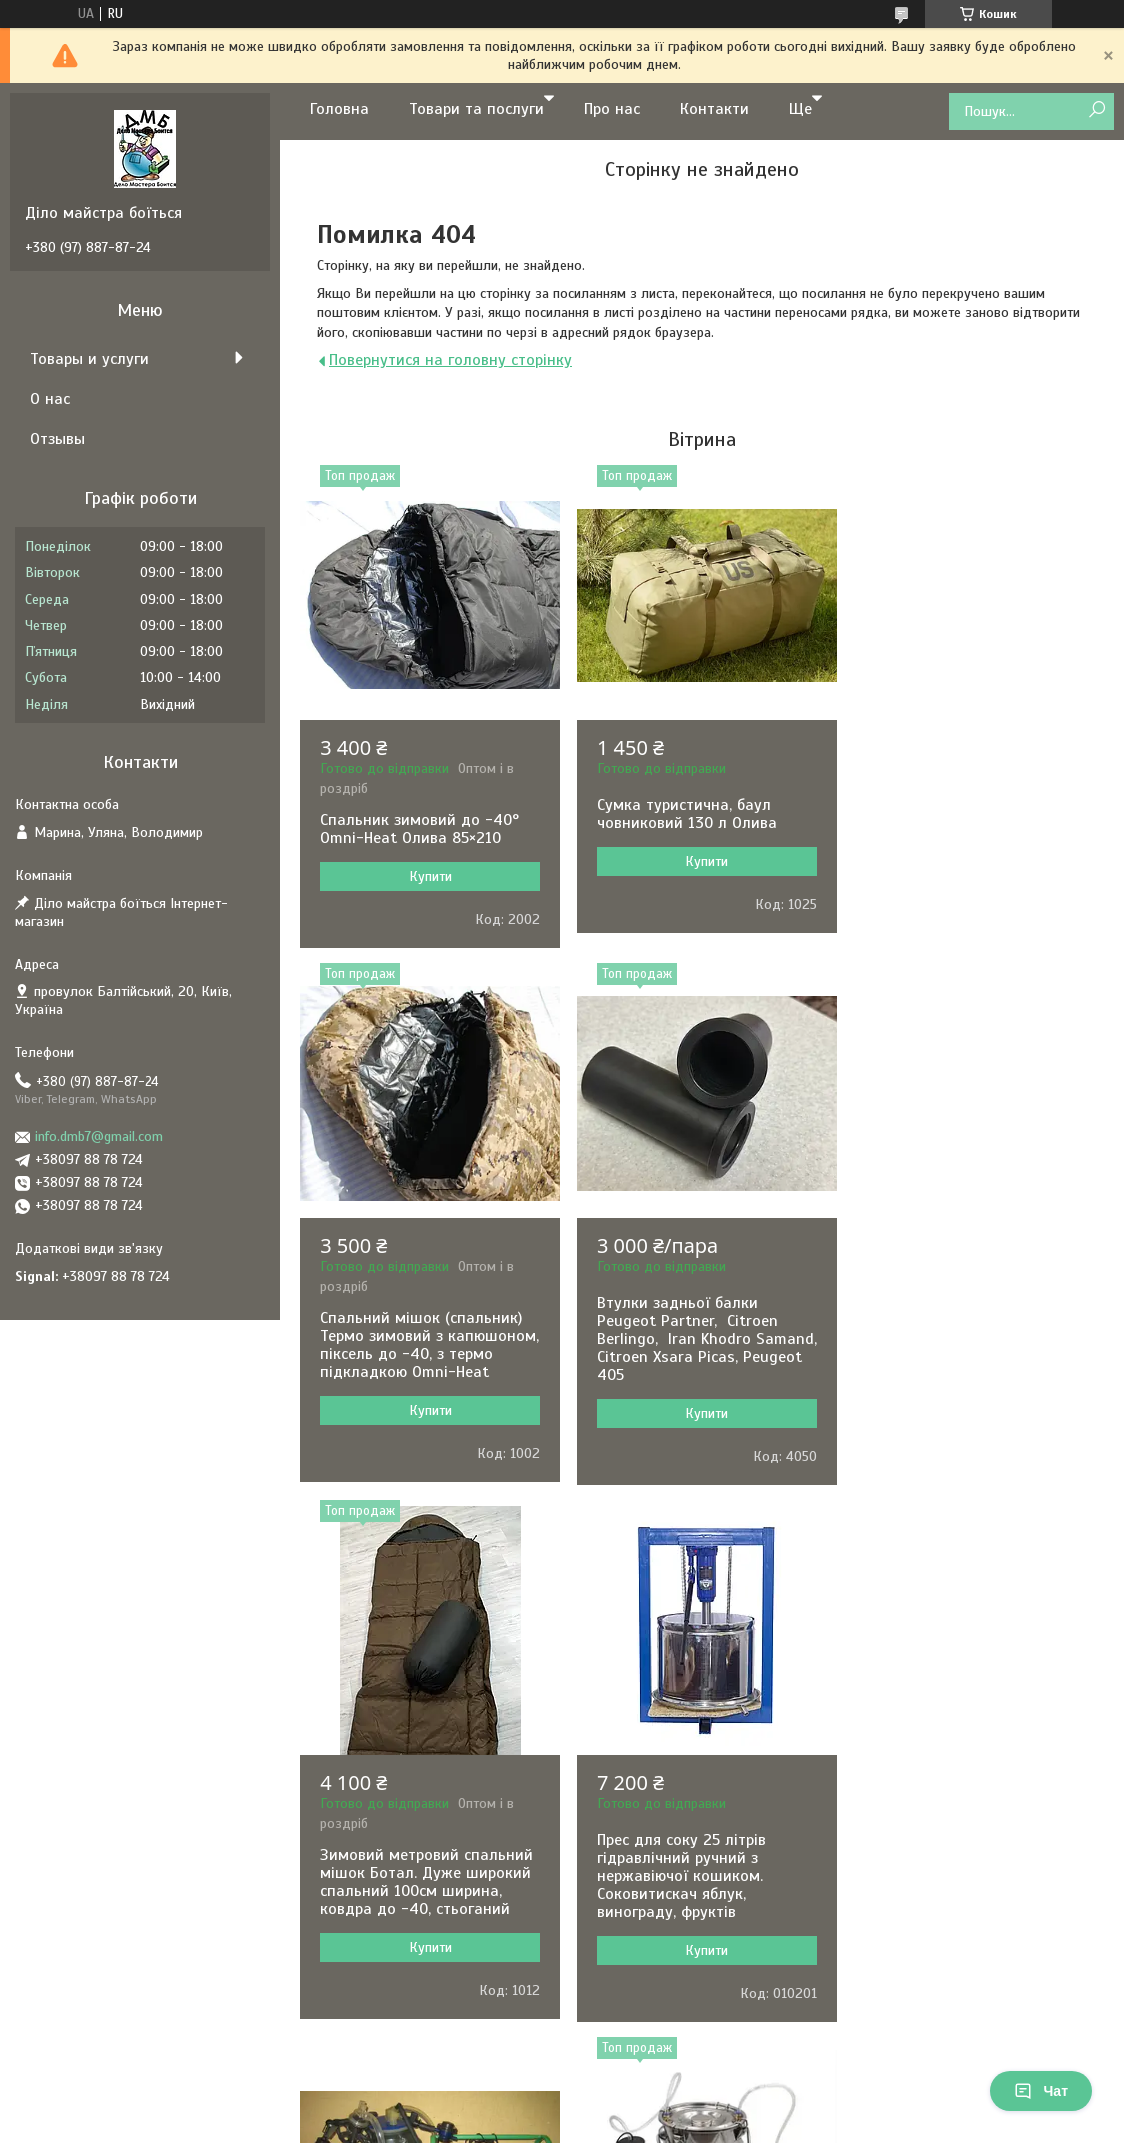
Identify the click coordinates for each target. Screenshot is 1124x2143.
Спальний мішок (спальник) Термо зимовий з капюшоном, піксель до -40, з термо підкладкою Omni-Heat (971, 856)
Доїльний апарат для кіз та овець (696, 1903)
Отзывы (57, 439)
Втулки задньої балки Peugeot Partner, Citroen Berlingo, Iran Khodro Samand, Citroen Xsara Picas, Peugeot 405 (423, 1393)
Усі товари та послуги (695, 2054)
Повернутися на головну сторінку (450, 360)
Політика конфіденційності (754, 2124)
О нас (50, 399)
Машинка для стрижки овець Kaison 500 (974, 1903)
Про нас (612, 109)
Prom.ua (655, 2106)
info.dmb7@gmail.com (99, 1136)
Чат (1041, 2091)
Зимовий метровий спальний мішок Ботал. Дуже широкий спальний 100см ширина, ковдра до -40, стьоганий (700, 1399)
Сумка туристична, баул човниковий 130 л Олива (684, 814)
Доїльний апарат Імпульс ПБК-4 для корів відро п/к (416, 1903)
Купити (428, 876)
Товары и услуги (89, 359)
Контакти (714, 109)
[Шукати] (1096, 110)
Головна (339, 109)
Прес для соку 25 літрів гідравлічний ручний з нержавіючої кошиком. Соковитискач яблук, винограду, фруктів (951, 1393)
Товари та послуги (476, 109)
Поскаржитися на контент (598, 2124)
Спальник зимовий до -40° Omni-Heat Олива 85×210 (419, 829)
